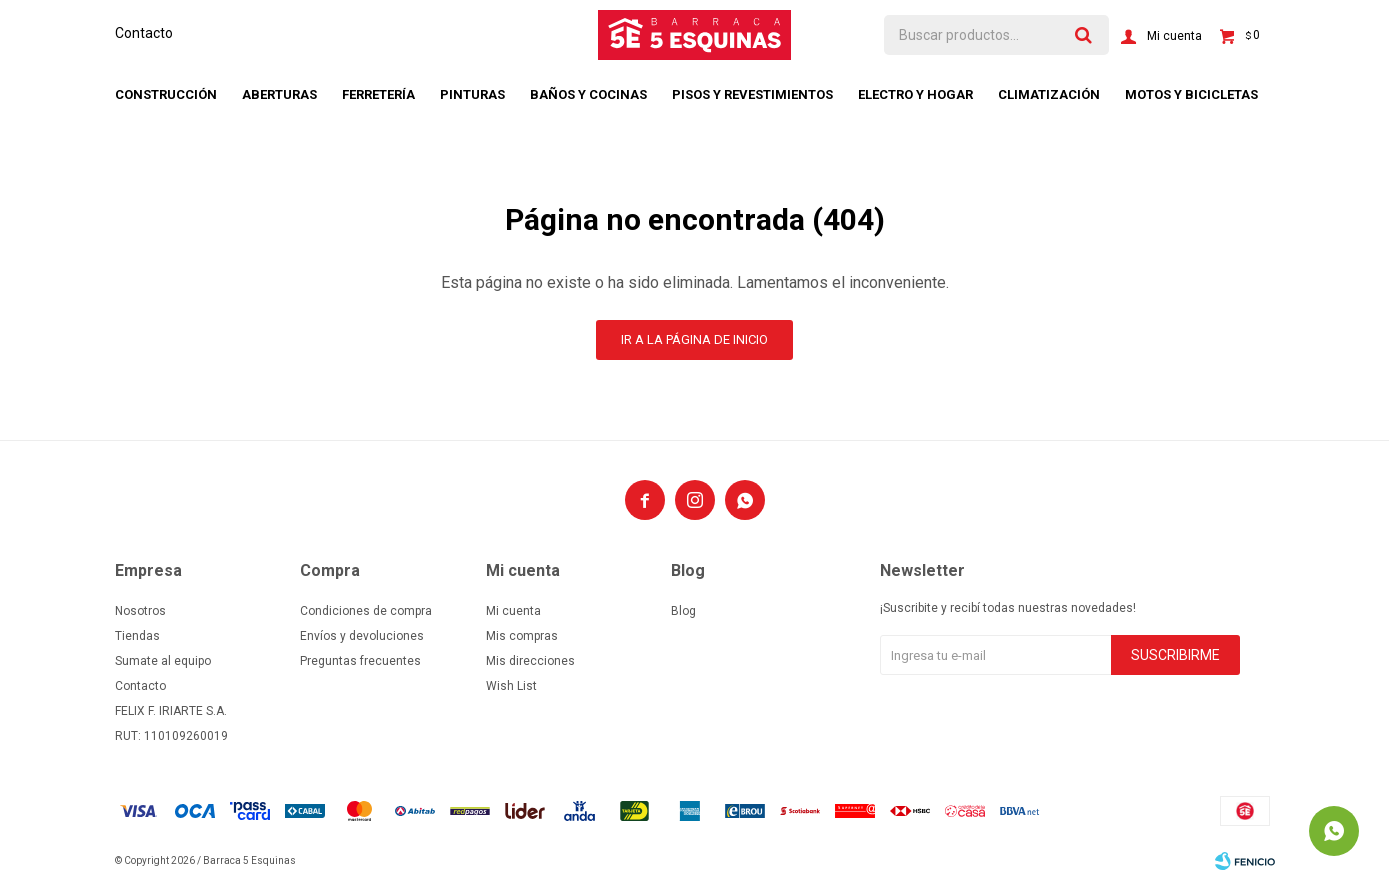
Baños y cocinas (588, 94)
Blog (683, 611)
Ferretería (378, 94)
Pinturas (472, 94)
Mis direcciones (530, 661)
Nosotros (140, 611)
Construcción (166, 94)
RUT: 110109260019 (171, 736)
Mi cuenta (513, 611)
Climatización (1049, 94)
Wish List (511, 686)
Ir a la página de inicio (694, 339)
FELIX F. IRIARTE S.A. (171, 711)
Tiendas (137, 636)
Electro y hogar (915, 94)
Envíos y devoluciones (362, 636)
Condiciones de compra (366, 611)
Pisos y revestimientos (752, 94)
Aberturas (279, 94)
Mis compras (522, 636)
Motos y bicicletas (1191, 94)
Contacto (144, 33)
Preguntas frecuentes (360, 661)
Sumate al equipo (163, 661)
